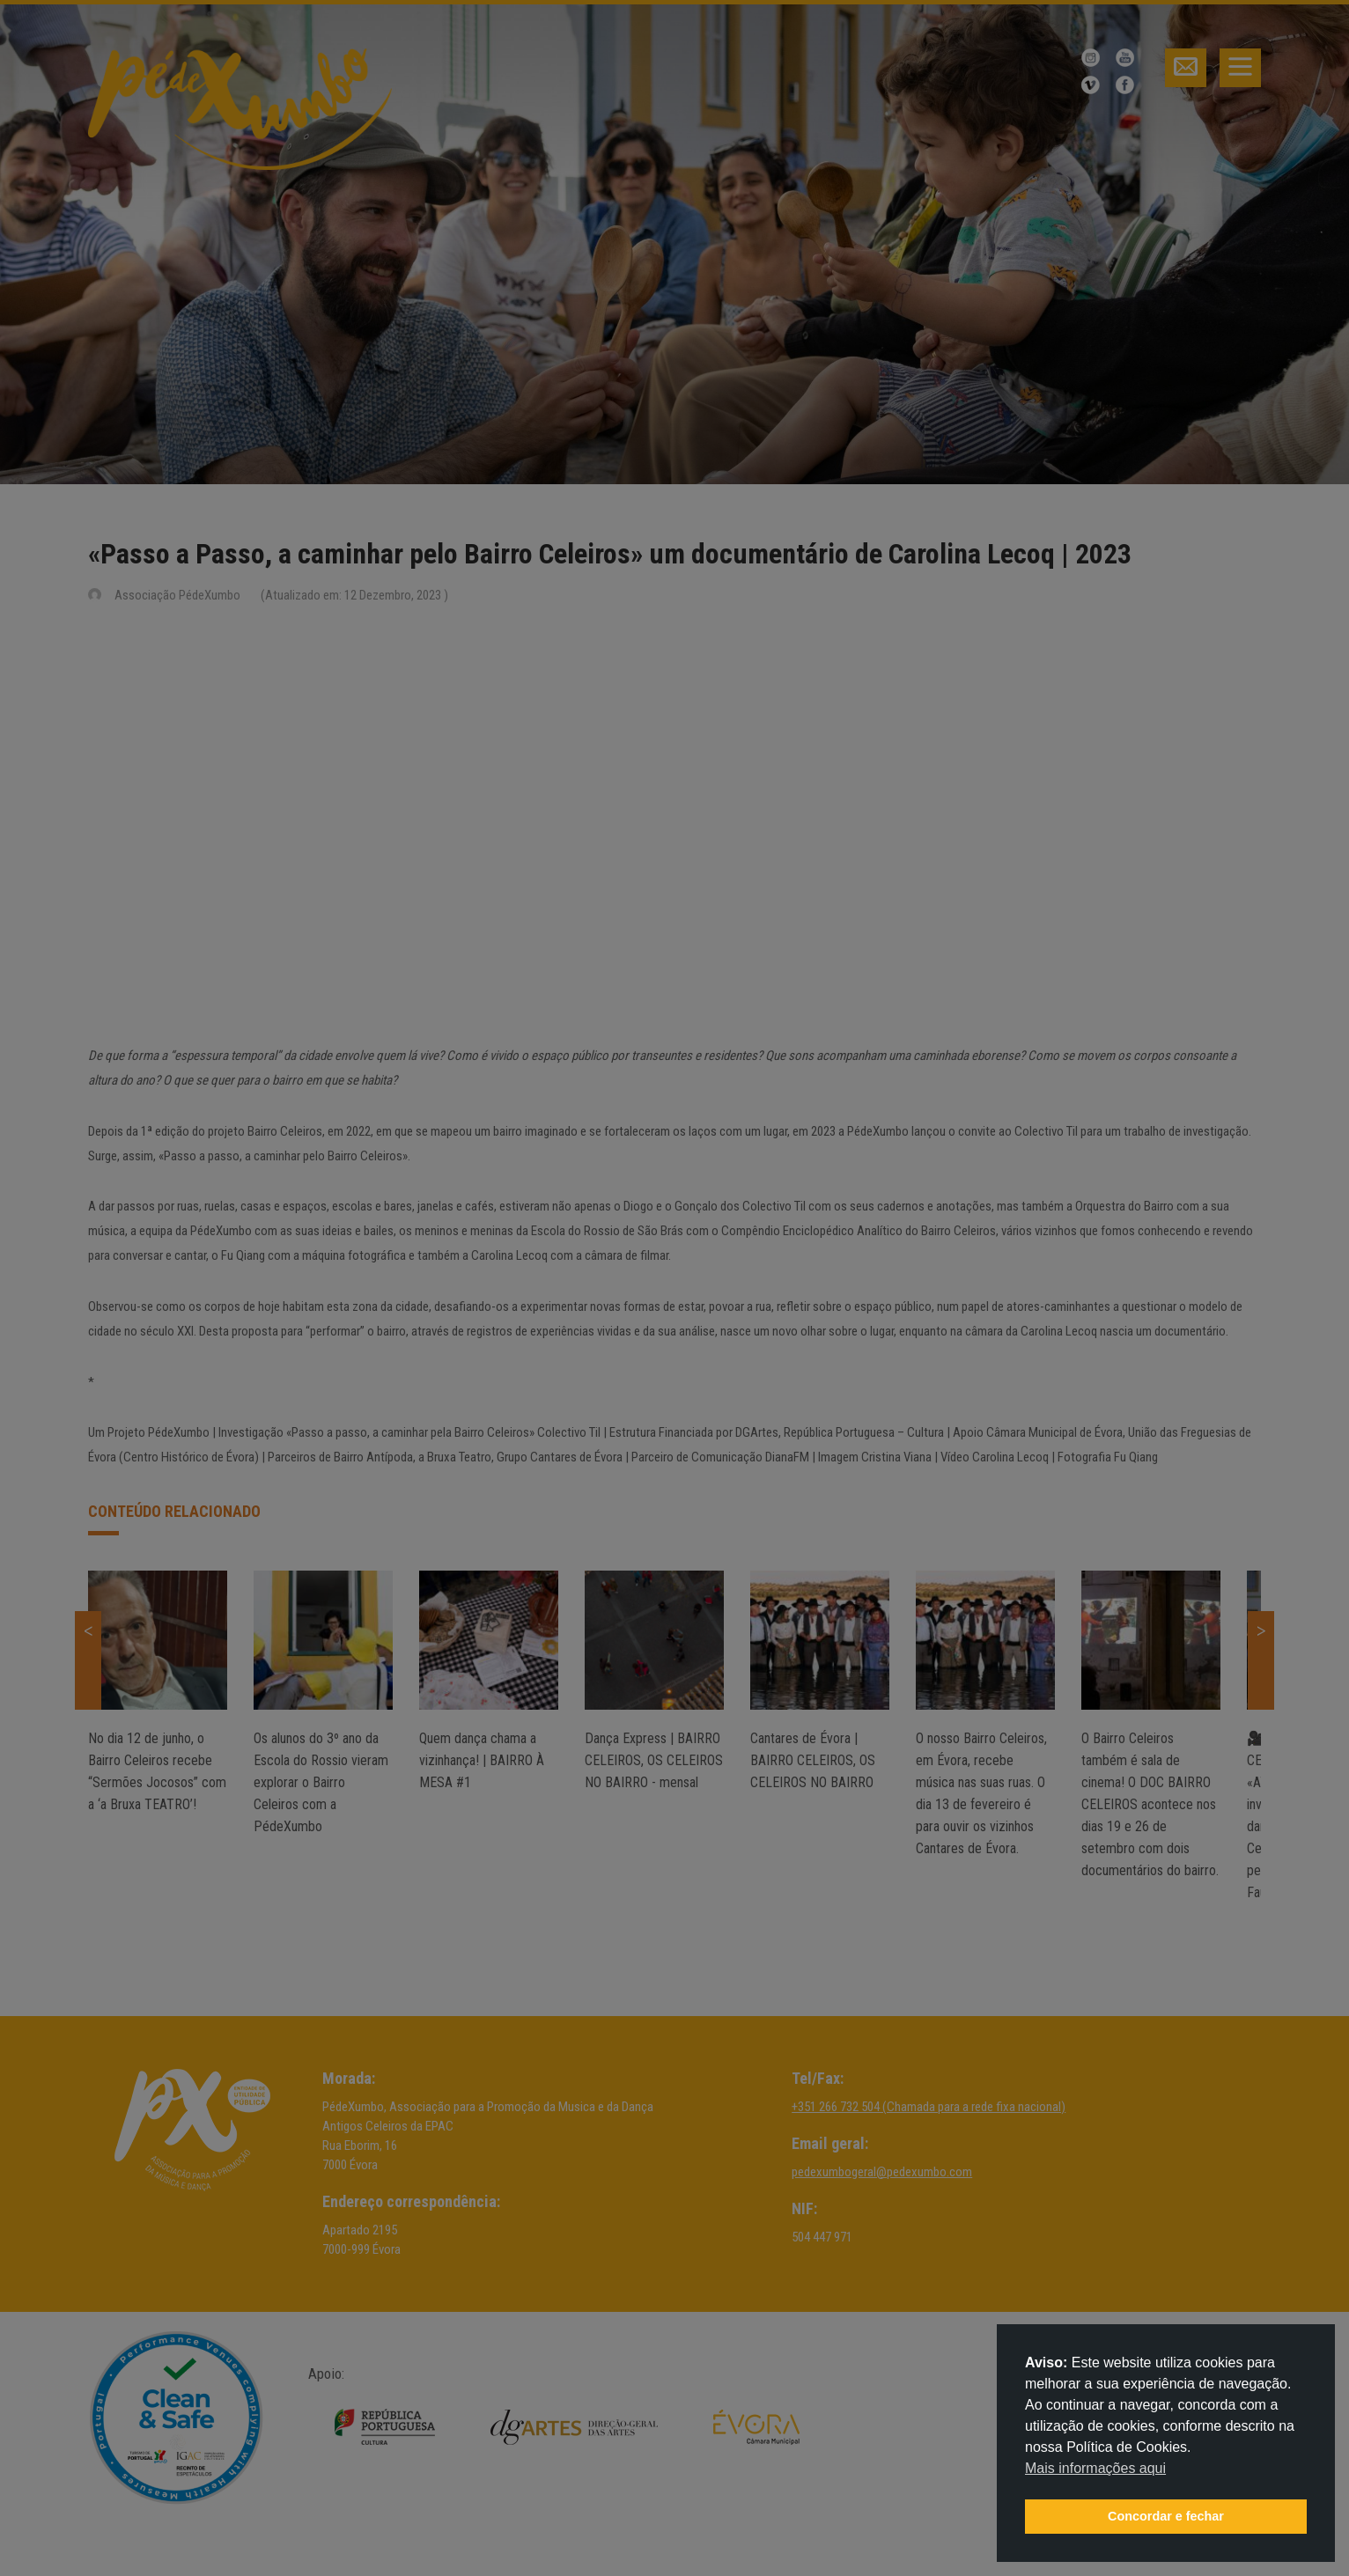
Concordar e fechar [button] (1166, 2516)
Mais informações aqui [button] (1095, 2468)
